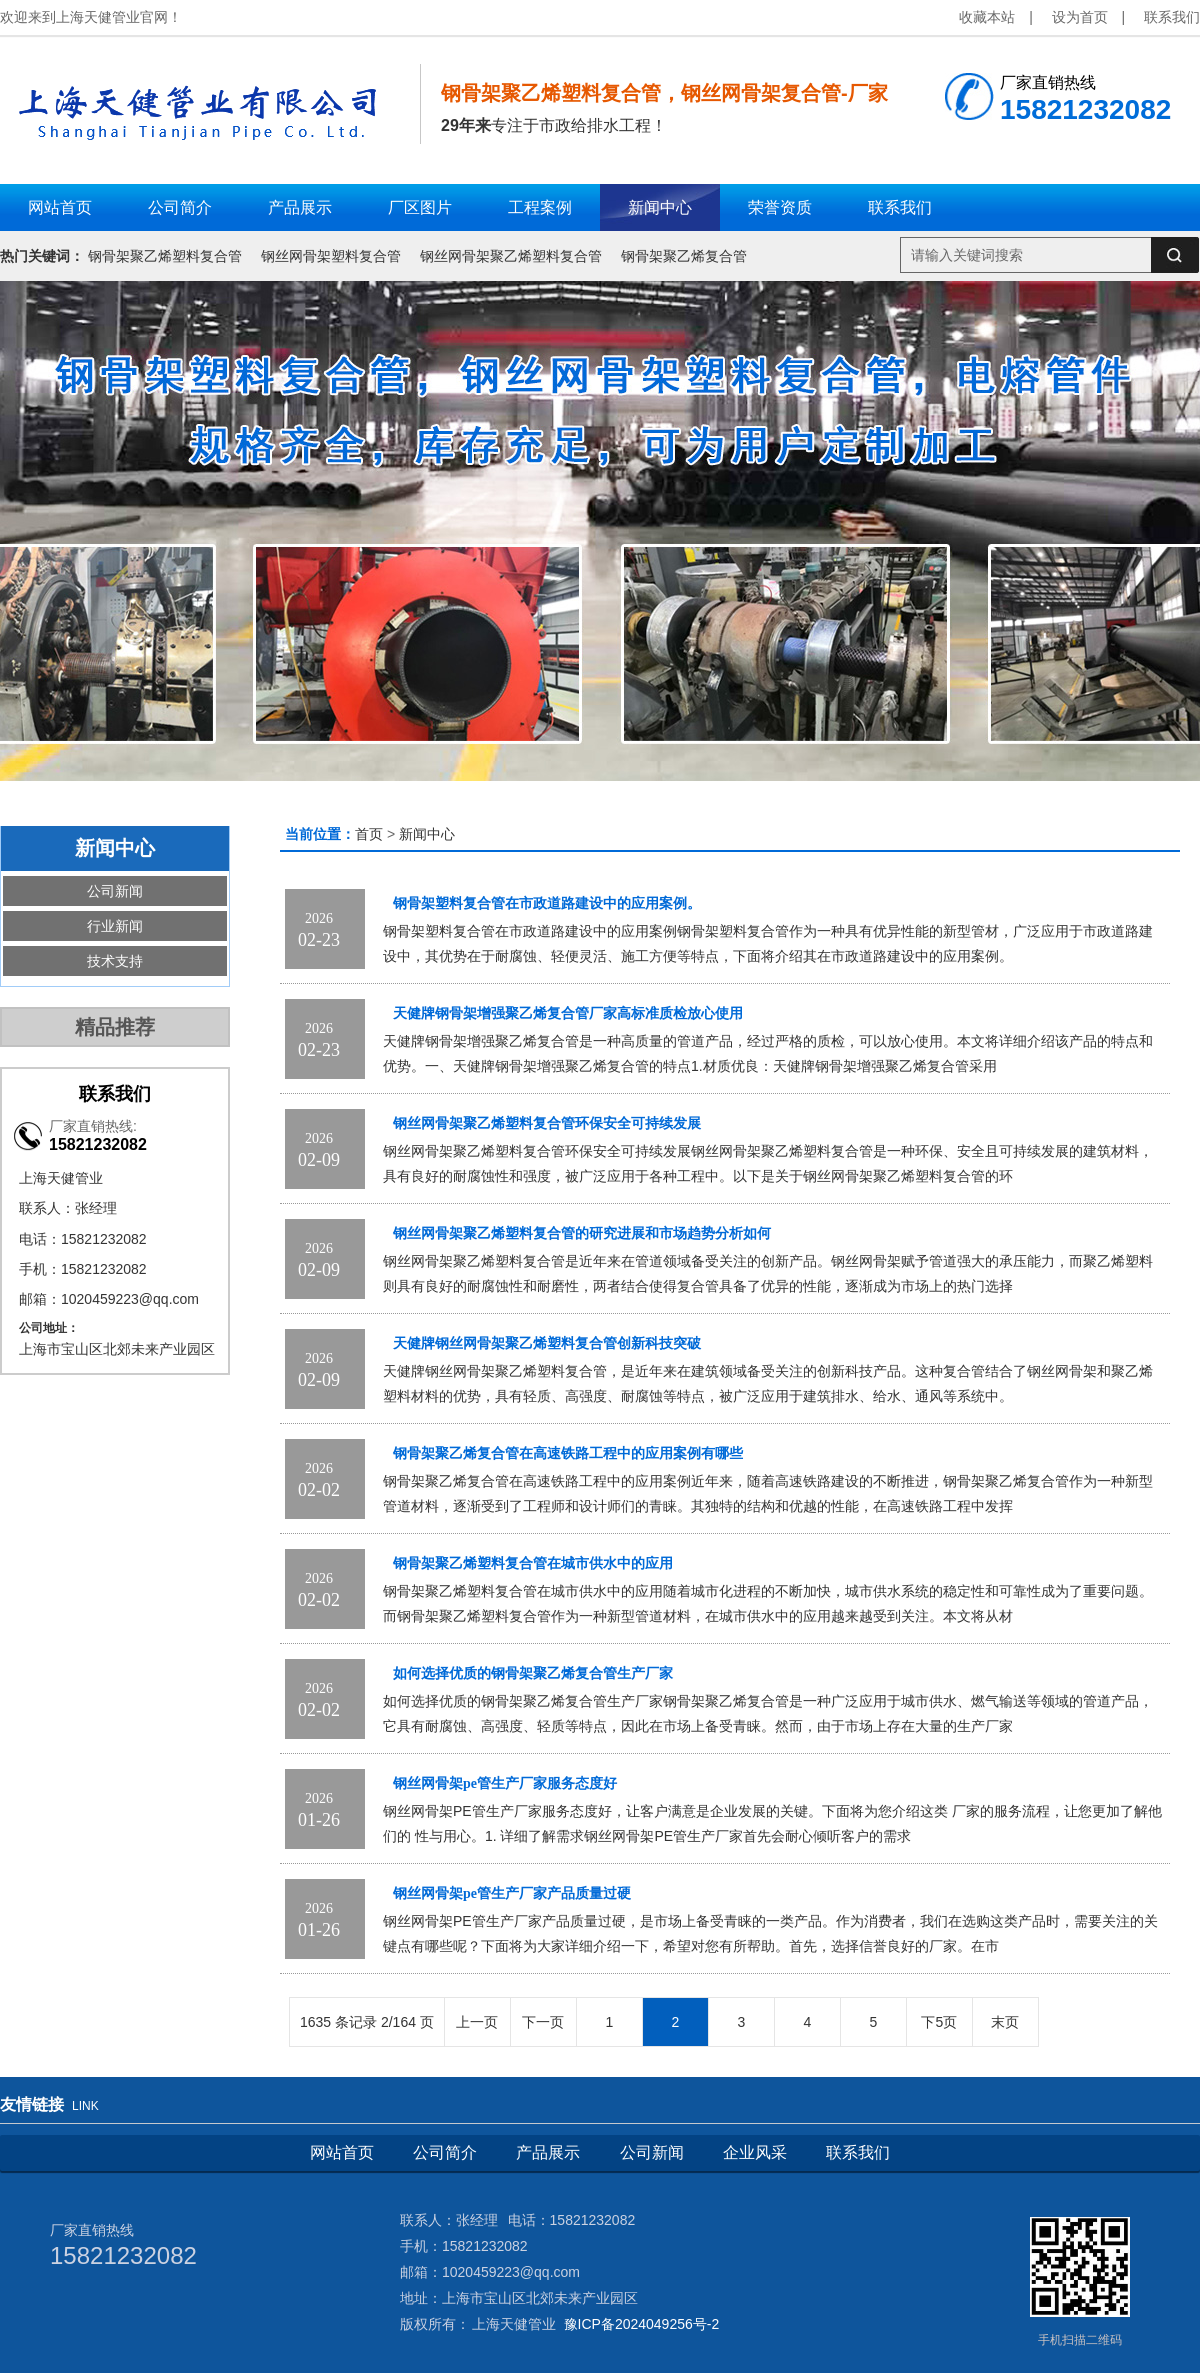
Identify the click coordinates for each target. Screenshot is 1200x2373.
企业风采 (755, 2152)
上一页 (477, 2022)
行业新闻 (115, 926)
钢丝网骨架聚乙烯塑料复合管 (511, 256)
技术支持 (115, 961)
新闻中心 (427, 834)
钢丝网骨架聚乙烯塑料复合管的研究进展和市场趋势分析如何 (582, 1233)
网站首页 (342, 2152)
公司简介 (445, 2152)
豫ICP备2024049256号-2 (642, 2324)
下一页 (543, 2022)
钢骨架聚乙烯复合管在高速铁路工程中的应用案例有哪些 (568, 1453)
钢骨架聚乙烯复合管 (684, 256)
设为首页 (1080, 17)
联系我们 (1172, 17)
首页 (369, 834)
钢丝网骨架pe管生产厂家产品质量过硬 (512, 1893)
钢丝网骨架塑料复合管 (331, 256)
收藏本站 (987, 17)
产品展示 (548, 2152)
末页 (1005, 2022)
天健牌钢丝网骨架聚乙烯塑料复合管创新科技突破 (547, 1343)
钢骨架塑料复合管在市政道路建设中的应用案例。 (547, 903)
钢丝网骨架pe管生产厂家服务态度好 (505, 1783)
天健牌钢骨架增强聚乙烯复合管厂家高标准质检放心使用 (568, 1013)
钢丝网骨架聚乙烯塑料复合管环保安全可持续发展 (547, 1123)
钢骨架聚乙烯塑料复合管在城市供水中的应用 (533, 1563)
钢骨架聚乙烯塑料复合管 (165, 256)
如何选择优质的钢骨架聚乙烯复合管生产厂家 (533, 1673)
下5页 (939, 2022)
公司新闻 (115, 891)
